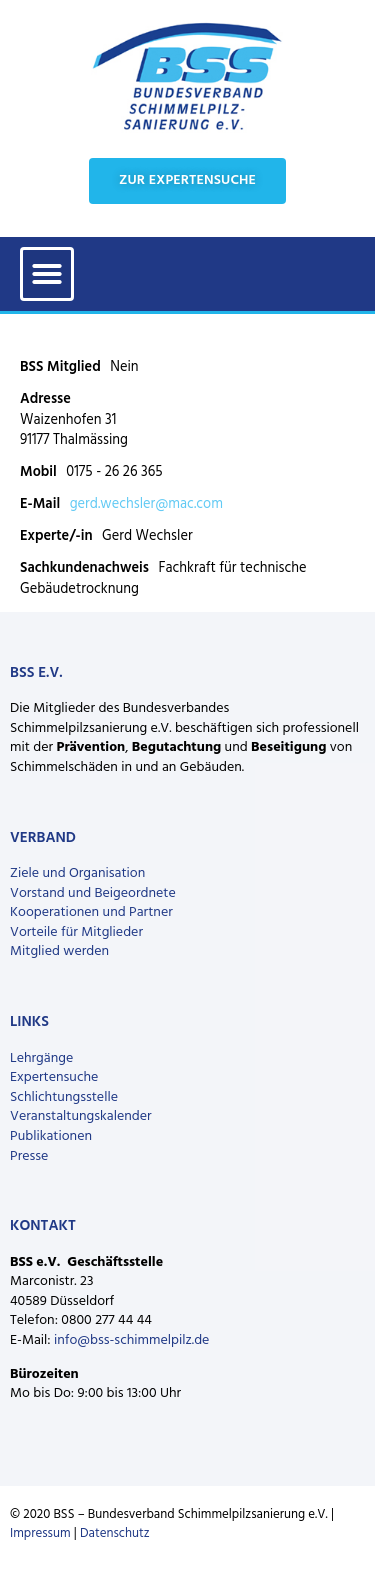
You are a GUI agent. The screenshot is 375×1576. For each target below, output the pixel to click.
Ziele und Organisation (77, 873)
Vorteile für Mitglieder (76, 932)
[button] (47, 274)
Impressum (40, 1533)
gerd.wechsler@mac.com (146, 504)
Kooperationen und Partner (91, 912)
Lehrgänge (41, 1058)
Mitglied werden (59, 951)
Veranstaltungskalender (81, 1116)
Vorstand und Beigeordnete (93, 893)
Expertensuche (54, 1077)
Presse (29, 1156)
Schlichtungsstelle (64, 1097)
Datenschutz (115, 1533)
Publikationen (51, 1136)
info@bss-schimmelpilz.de (131, 1340)
